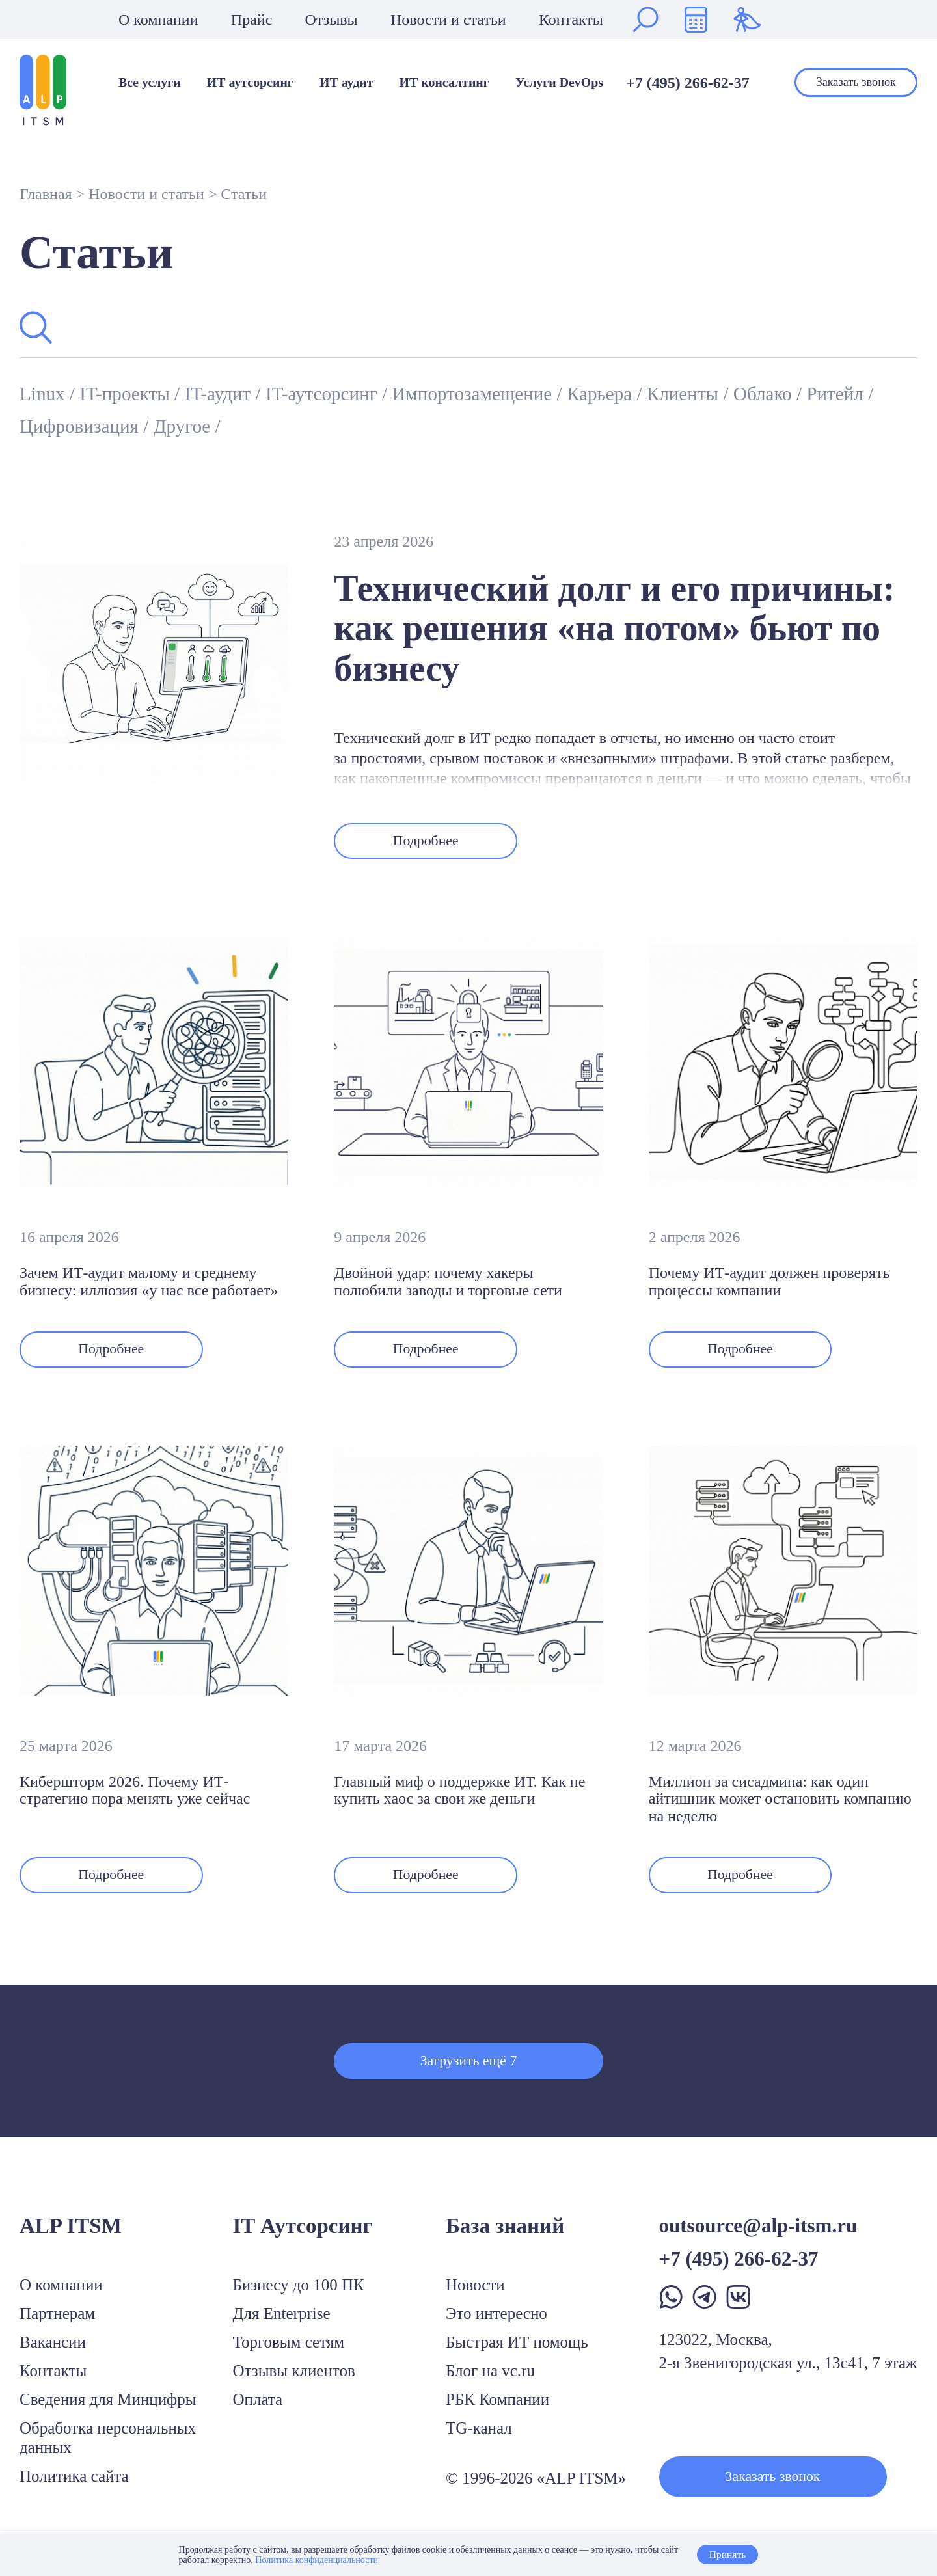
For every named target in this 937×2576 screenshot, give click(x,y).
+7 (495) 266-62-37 (688, 82)
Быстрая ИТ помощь (517, 2354)
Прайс (251, 19)
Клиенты (751, 393)
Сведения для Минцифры (108, 2411)
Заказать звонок (856, 81)
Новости (475, 2296)
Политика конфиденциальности (315, 2560)
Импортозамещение (519, 393)
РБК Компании (497, 2411)
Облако (838, 393)
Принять (727, 2554)
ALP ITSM (71, 2237)
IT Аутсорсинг (303, 2237)
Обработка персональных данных (108, 2449)
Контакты (571, 19)
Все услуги (149, 82)
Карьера (659, 393)
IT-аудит (239, 393)
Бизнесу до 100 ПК (298, 2296)
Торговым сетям (289, 2354)
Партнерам (57, 2325)
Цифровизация (166, 425)
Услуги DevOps (559, 82)
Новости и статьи (448, 19)
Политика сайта (74, 2488)
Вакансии (53, 2354)
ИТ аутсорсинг (250, 82)
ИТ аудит (346, 82)
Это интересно (496, 2325)
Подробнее (432, 842)
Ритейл (53, 425)
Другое (279, 425)
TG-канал (479, 2439)
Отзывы (331, 19)
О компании (158, 19)
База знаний (505, 2237)
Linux (47, 393)
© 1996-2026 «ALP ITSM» (536, 2490)
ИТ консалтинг (444, 82)
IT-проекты (137, 393)
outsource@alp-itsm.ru (758, 2237)
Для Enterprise (282, 2325)
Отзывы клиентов (294, 2382)
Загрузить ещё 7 (468, 2070)
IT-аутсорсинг (354, 393)
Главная (46, 193)
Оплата (258, 2411)
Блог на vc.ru (490, 2382)
